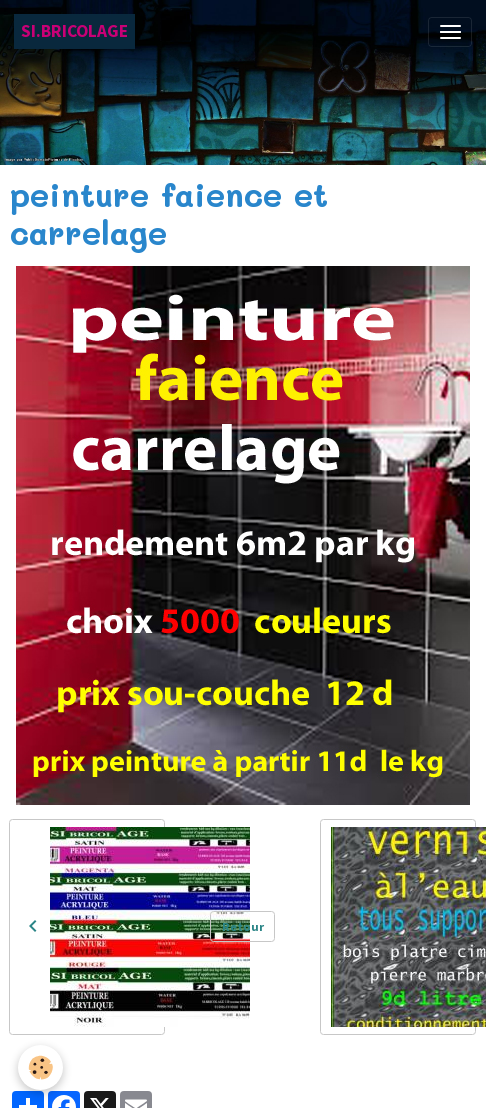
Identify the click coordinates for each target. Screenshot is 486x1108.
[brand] (74, 31)
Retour (243, 926)
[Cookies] (40, 1067)
